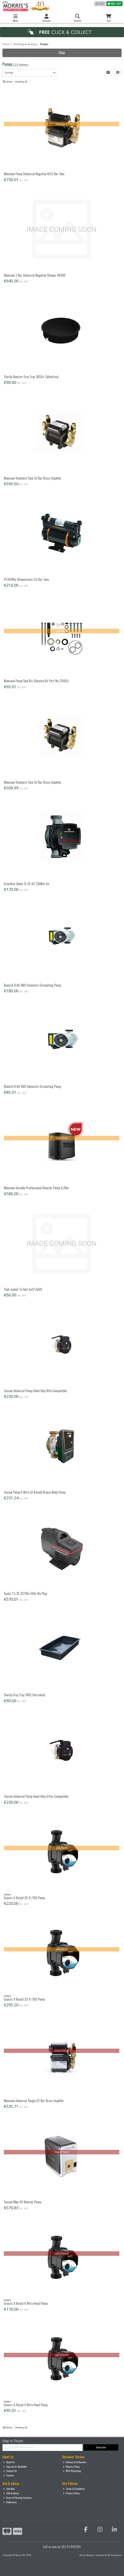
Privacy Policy (71, 2493)
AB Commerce (115, 2555)
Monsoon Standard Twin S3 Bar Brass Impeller (32, 478)
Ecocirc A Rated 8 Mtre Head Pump (26, 2303)
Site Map (9, 2488)
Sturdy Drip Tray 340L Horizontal (24, 1694)
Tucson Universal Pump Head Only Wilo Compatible (35, 1390)
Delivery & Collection (74, 2462)
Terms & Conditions (74, 2488)
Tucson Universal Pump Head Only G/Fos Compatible (36, 1796)
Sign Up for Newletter (15, 2466)
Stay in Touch (12, 2441)
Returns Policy (71, 2466)
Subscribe (101, 2447)
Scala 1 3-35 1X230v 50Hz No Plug (25, 1593)
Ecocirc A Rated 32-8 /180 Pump (24, 1999)
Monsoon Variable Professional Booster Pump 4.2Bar (36, 1187)
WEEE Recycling (72, 2471)
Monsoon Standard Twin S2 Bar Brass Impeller (32, 782)
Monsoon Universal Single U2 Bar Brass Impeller (34, 2100)
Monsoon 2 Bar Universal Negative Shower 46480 (35, 275)
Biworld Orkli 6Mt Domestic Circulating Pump (32, 1086)
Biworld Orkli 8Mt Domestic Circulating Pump (32, 985)
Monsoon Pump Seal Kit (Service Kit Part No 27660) (36, 680)
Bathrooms (10, 2502)
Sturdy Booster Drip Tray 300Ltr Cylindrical (31, 376)
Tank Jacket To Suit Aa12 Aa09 (23, 1289)
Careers (8, 2475)
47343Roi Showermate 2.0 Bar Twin (26, 579)
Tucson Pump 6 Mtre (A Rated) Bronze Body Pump (34, 1492)
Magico (90, 2555)
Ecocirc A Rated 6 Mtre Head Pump (26, 2404)
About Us (9, 2462)
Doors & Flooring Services (17, 2497)
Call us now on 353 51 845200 (62, 2546)
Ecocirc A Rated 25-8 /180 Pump (24, 1897)
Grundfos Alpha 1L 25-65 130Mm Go (26, 883)
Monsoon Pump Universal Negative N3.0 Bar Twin (34, 173)
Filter (62, 52)
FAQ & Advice (11, 2493)
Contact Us (10, 2471)
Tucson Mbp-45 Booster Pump (22, 2201)
